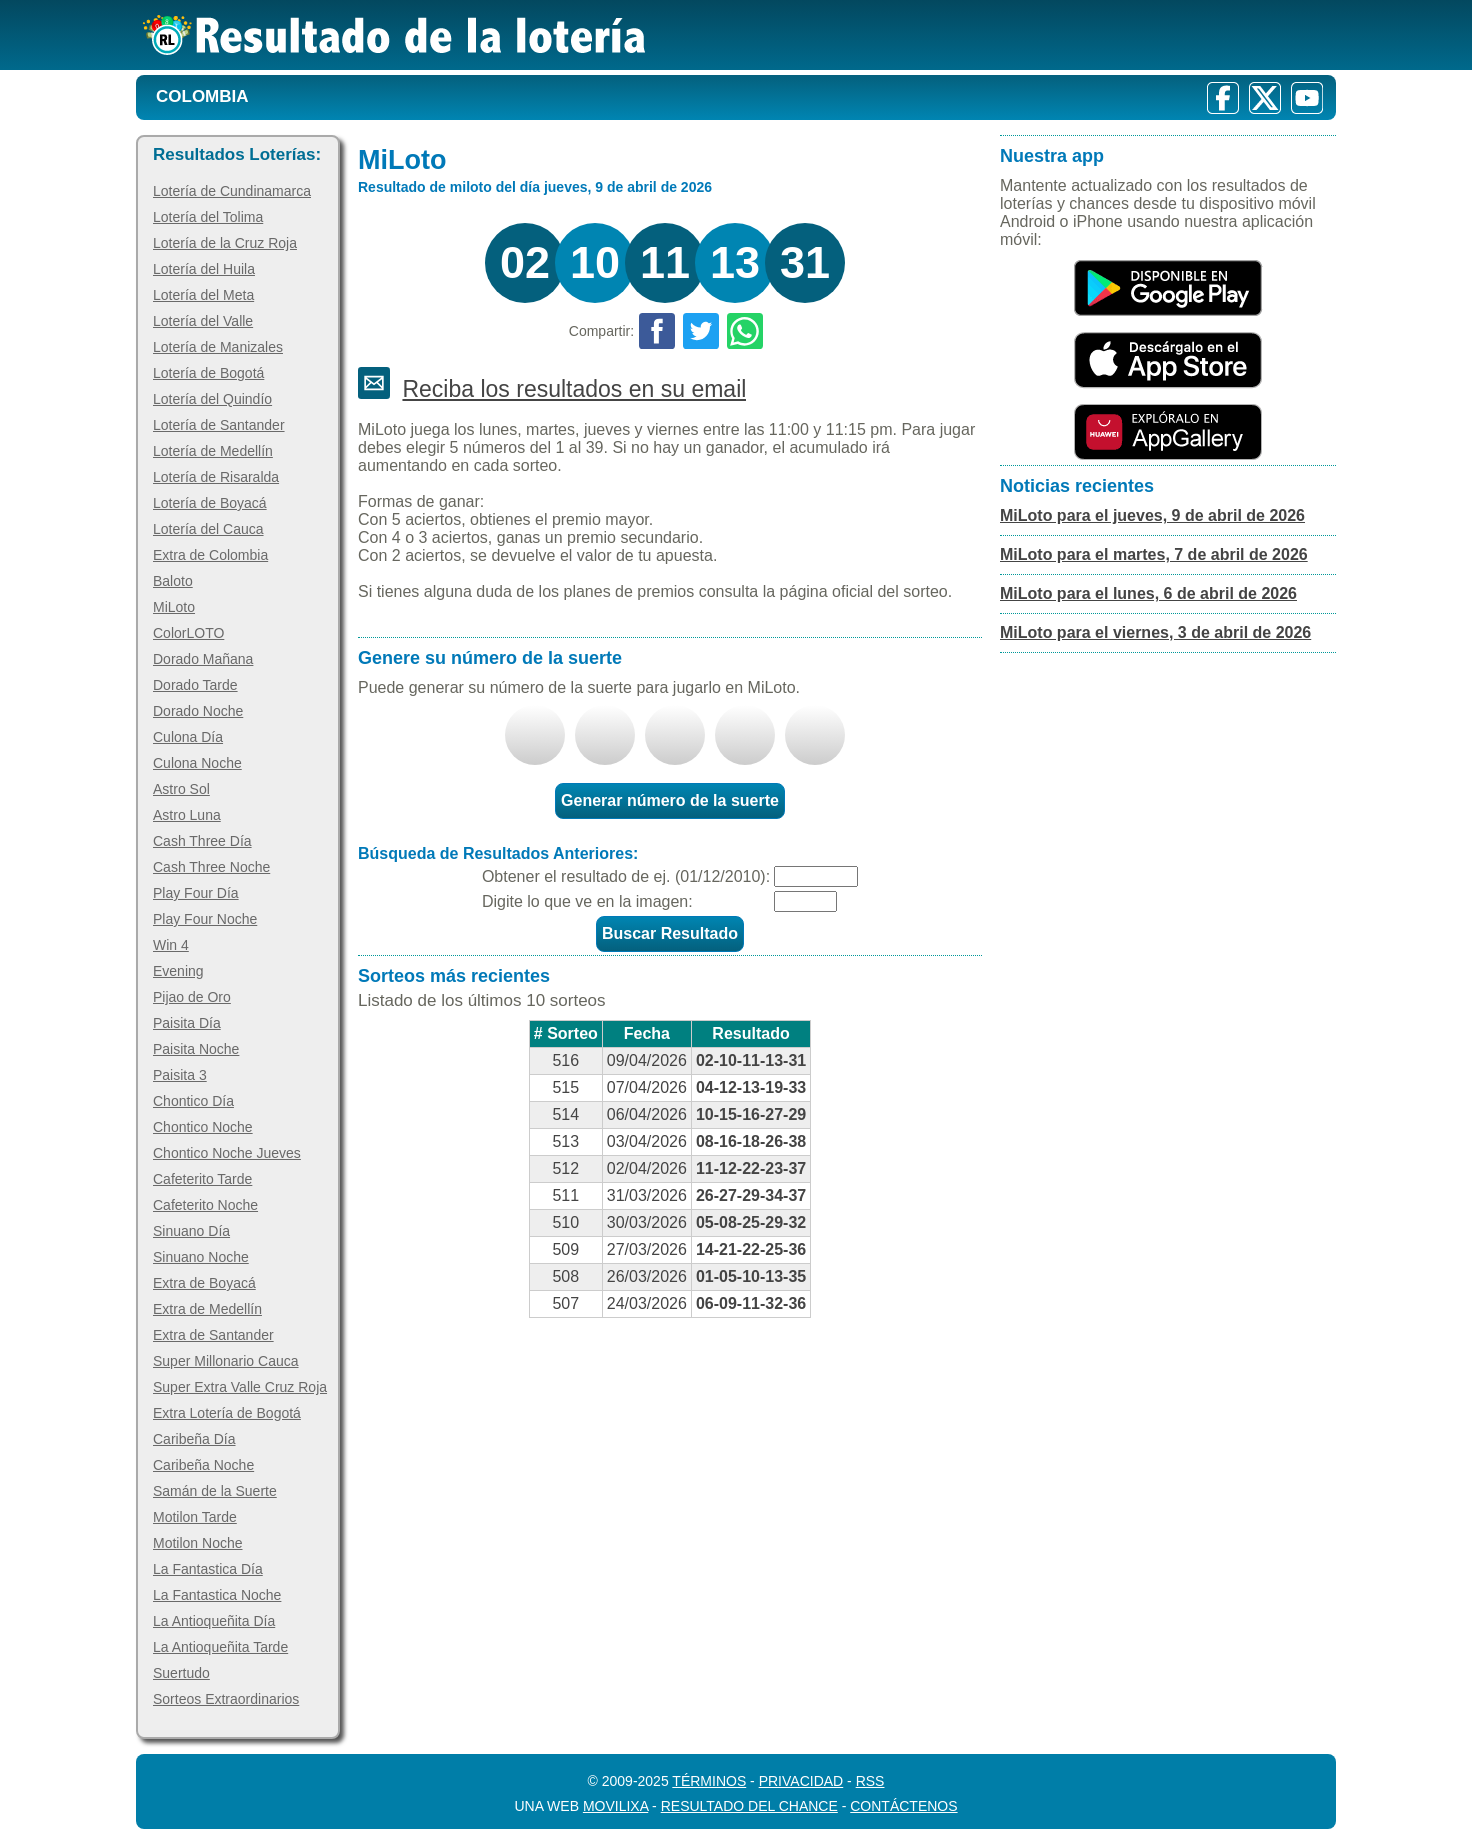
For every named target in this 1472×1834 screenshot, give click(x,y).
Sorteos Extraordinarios (226, 1699)
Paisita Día (187, 1023)
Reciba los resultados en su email (574, 389)
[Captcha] (805, 901)
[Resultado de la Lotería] (394, 35)
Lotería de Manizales (218, 347)
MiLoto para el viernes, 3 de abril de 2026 (1155, 632)
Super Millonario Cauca (226, 1361)
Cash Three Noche (211, 867)
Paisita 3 (180, 1075)
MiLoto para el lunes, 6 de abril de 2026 (1148, 593)
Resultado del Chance (749, 1806)
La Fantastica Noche (217, 1595)
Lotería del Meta (203, 295)
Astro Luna (187, 815)
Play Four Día (196, 893)
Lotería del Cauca (208, 529)
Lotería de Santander (219, 425)
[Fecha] (816, 876)
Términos (709, 1781)
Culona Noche (197, 763)
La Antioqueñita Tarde (220, 1647)
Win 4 (171, 945)
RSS (870, 1781)
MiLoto (174, 607)
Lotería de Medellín (213, 451)
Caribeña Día (194, 1439)
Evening (178, 971)
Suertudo (181, 1673)
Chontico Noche (203, 1127)
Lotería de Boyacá (210, 503)
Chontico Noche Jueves (227, 1153)
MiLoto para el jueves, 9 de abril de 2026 (1152, 515)
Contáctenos (903, 1806)
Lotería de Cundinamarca (232, 191)
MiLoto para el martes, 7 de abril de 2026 (1154, 554)
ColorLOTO (188, 633)
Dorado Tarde (195, 685)
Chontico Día (193, 1101)
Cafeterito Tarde (202, 1179)
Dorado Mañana (203, 659)
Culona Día (188, 737)
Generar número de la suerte (670, 800)
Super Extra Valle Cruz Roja (240, 1387)
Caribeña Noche (203, 1465)
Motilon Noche (198, 1543)
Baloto (173, 581)
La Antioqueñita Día (214, 1621)
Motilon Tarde (195, 1517)
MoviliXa (615, 1806)
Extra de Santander (213, 1335)
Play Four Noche (205, 919)
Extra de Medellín (207, 1309)
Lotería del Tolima (208, 217)
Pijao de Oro (192, 997)
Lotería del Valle (203, 321)
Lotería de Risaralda (216, 477)
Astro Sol (181, 789)
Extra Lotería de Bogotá (227, 1413)
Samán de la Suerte (215, 1491)
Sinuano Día (191, 1231)
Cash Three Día (202, 841)
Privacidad (801, 1781)
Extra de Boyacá (204, 1283)
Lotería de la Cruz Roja (225, 243)
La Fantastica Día (208, 1569)
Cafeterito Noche (205, 1205)
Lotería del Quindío (212, 399)
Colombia (202, 96)
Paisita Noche (196, 1049)
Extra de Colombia (210, 555)
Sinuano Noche (201, 1257)
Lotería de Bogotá (208, 373)
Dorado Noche (198, 711)
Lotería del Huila (204, 269)
